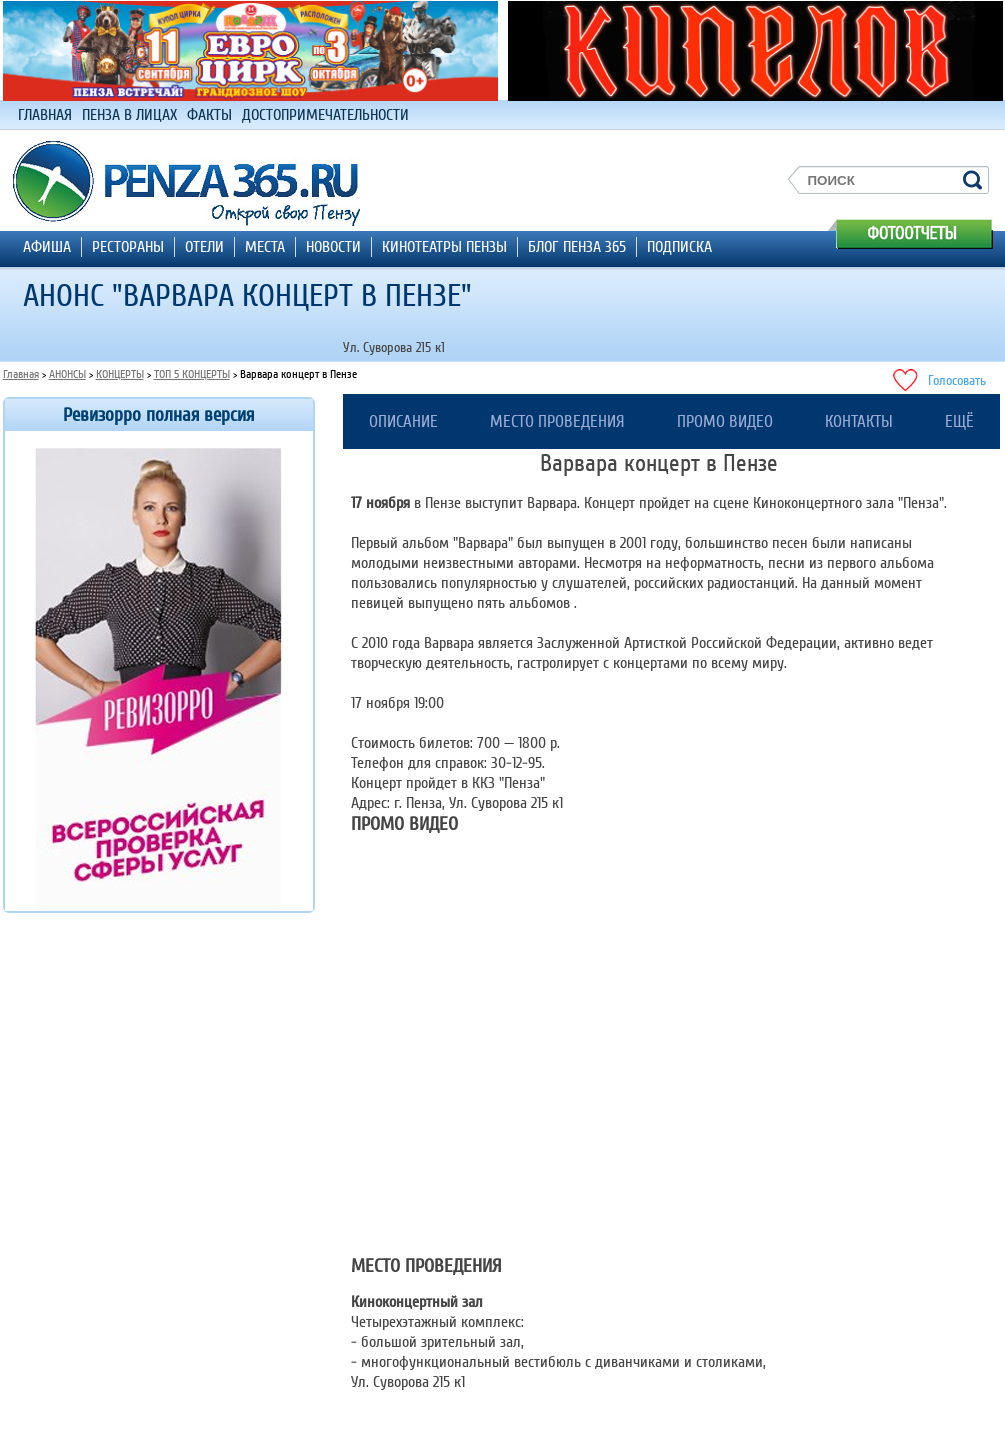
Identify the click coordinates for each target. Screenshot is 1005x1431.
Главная (21, 374)
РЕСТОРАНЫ (128, 247)
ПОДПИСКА (679, 247)
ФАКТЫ (209, 115)
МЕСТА (265, 247)
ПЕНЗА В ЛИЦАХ (129, 115)
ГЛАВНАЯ (45, 115)
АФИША (47, 247)
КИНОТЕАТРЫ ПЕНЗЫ (444, 247)
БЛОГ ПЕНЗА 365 (577, 247)
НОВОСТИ (333, 247)
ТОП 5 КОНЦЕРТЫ (192, 374)
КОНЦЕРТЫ (120, 374)
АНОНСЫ (67, 374)
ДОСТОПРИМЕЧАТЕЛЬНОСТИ (325, 115)
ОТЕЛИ (204, 247)
